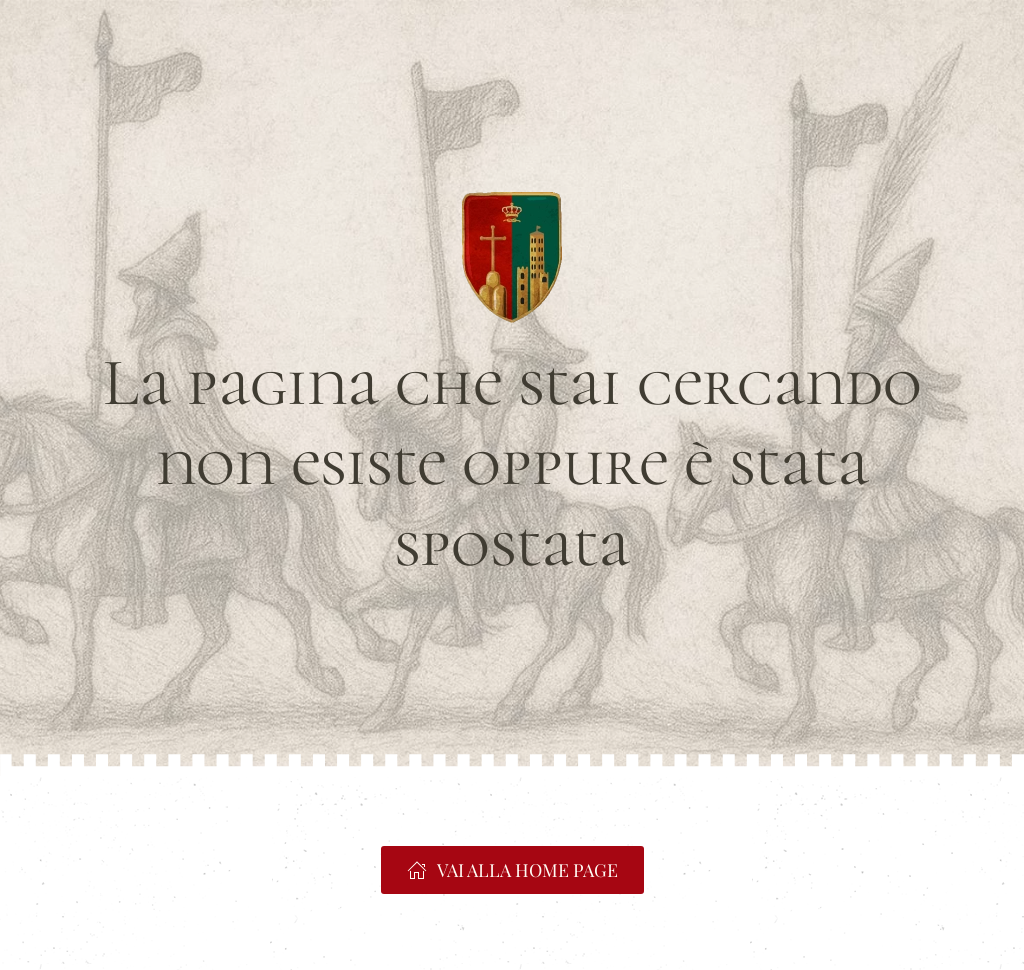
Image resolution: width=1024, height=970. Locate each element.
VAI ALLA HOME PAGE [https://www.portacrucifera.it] (512, 870)
